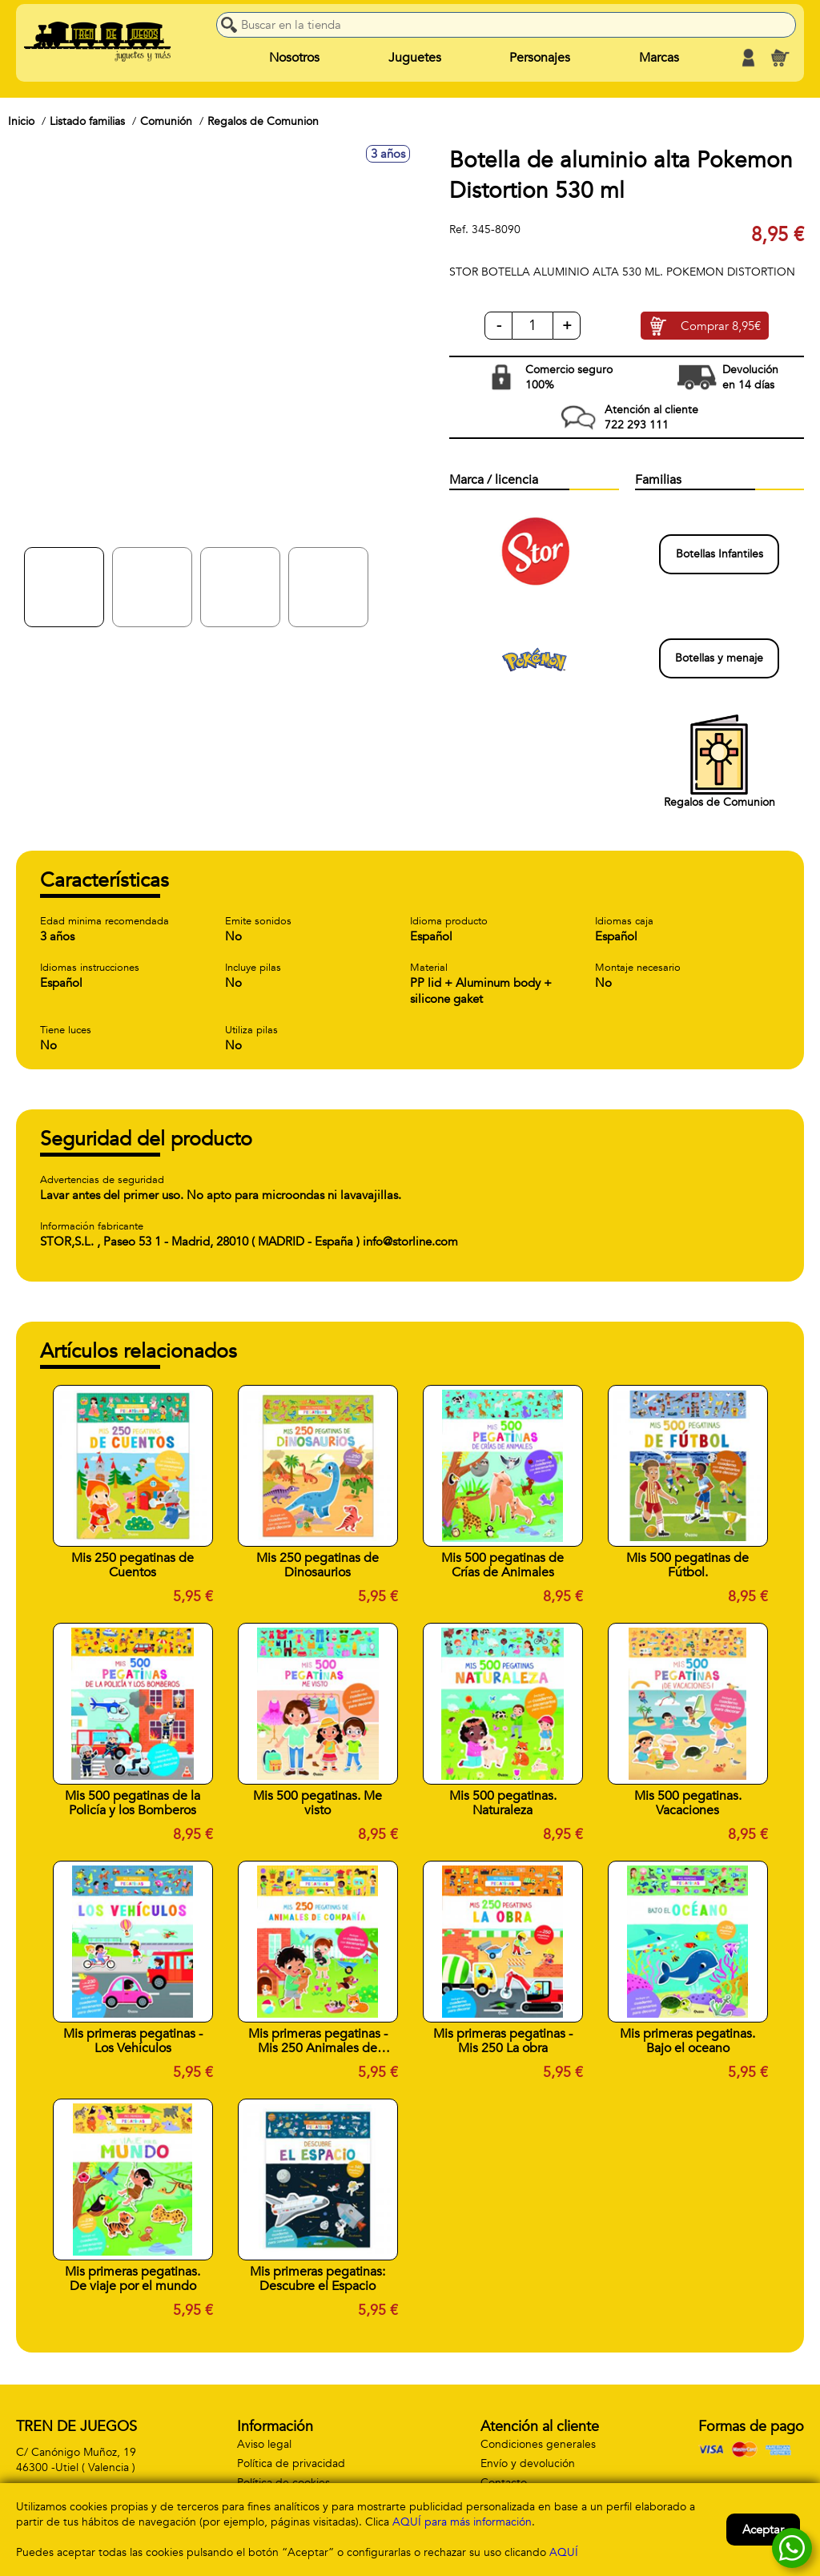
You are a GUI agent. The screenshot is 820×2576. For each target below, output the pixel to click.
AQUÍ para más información (462, 2522)
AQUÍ (563, 2552)
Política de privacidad (291, 2463)
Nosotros (294, 57)
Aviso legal (264, 2444)
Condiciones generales (538, 2444)
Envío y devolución (527, 2463)
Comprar (721, 326)
